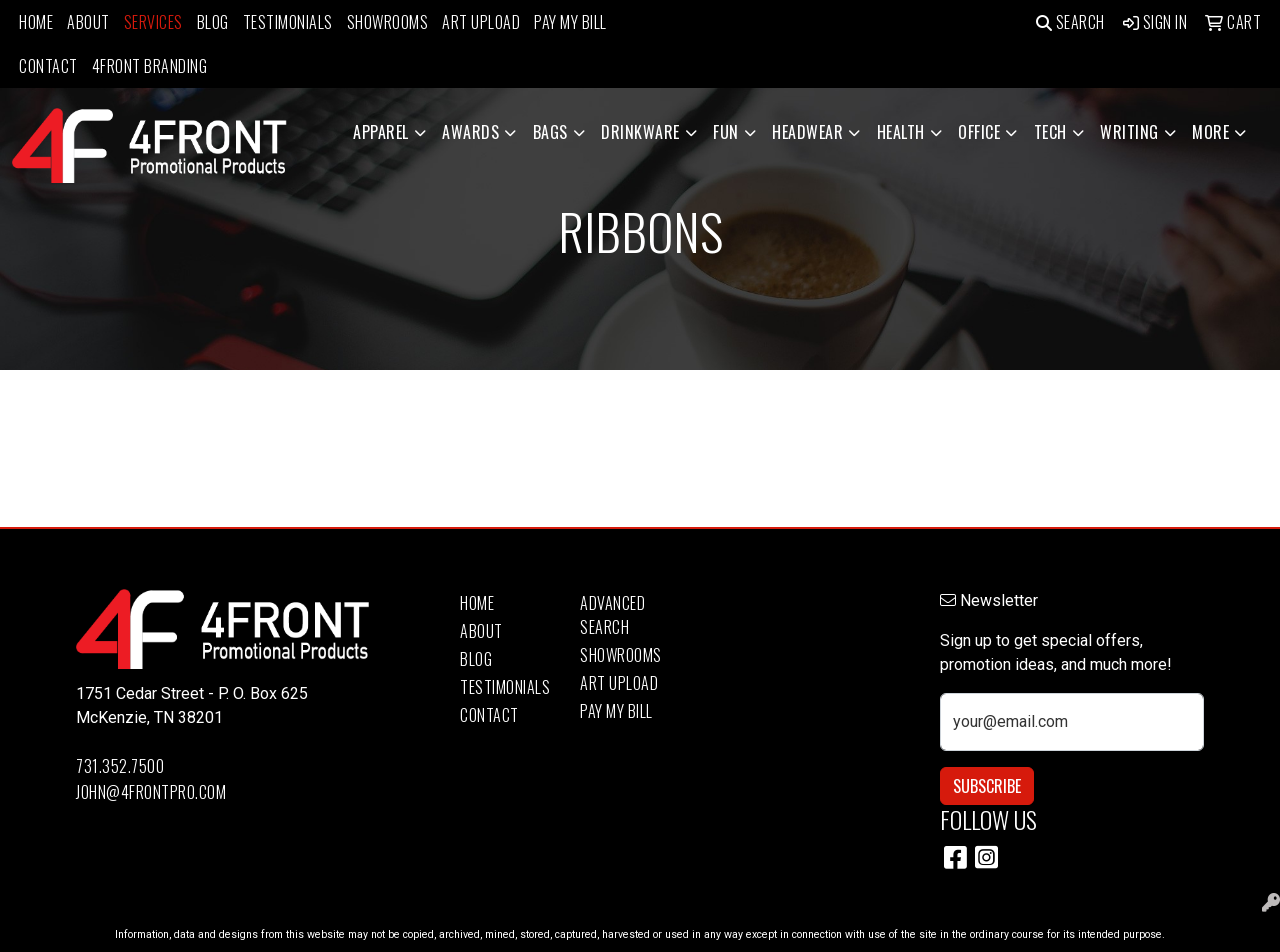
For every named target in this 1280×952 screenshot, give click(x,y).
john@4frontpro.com (151, 792)
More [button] (1210, 132)
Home (36, 22)
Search (1070, 22)
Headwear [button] (807, 132)
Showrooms (388, 22)
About (88, 22)
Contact (48, 66)
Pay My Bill (570, 22)
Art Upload (481, 22)
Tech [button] (1050, 132)
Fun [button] (726, 132)
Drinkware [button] (640, 132)
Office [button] (979, 132)
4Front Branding (150, 66)
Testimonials (288, 22)
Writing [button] (1129, 132)
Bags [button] (550, 132)
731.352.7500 (120, 766)
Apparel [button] (381, 132)
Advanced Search (612, 615)
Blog (213, 22)
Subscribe (987, 786)
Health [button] (901, 132)
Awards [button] (470, 132)
